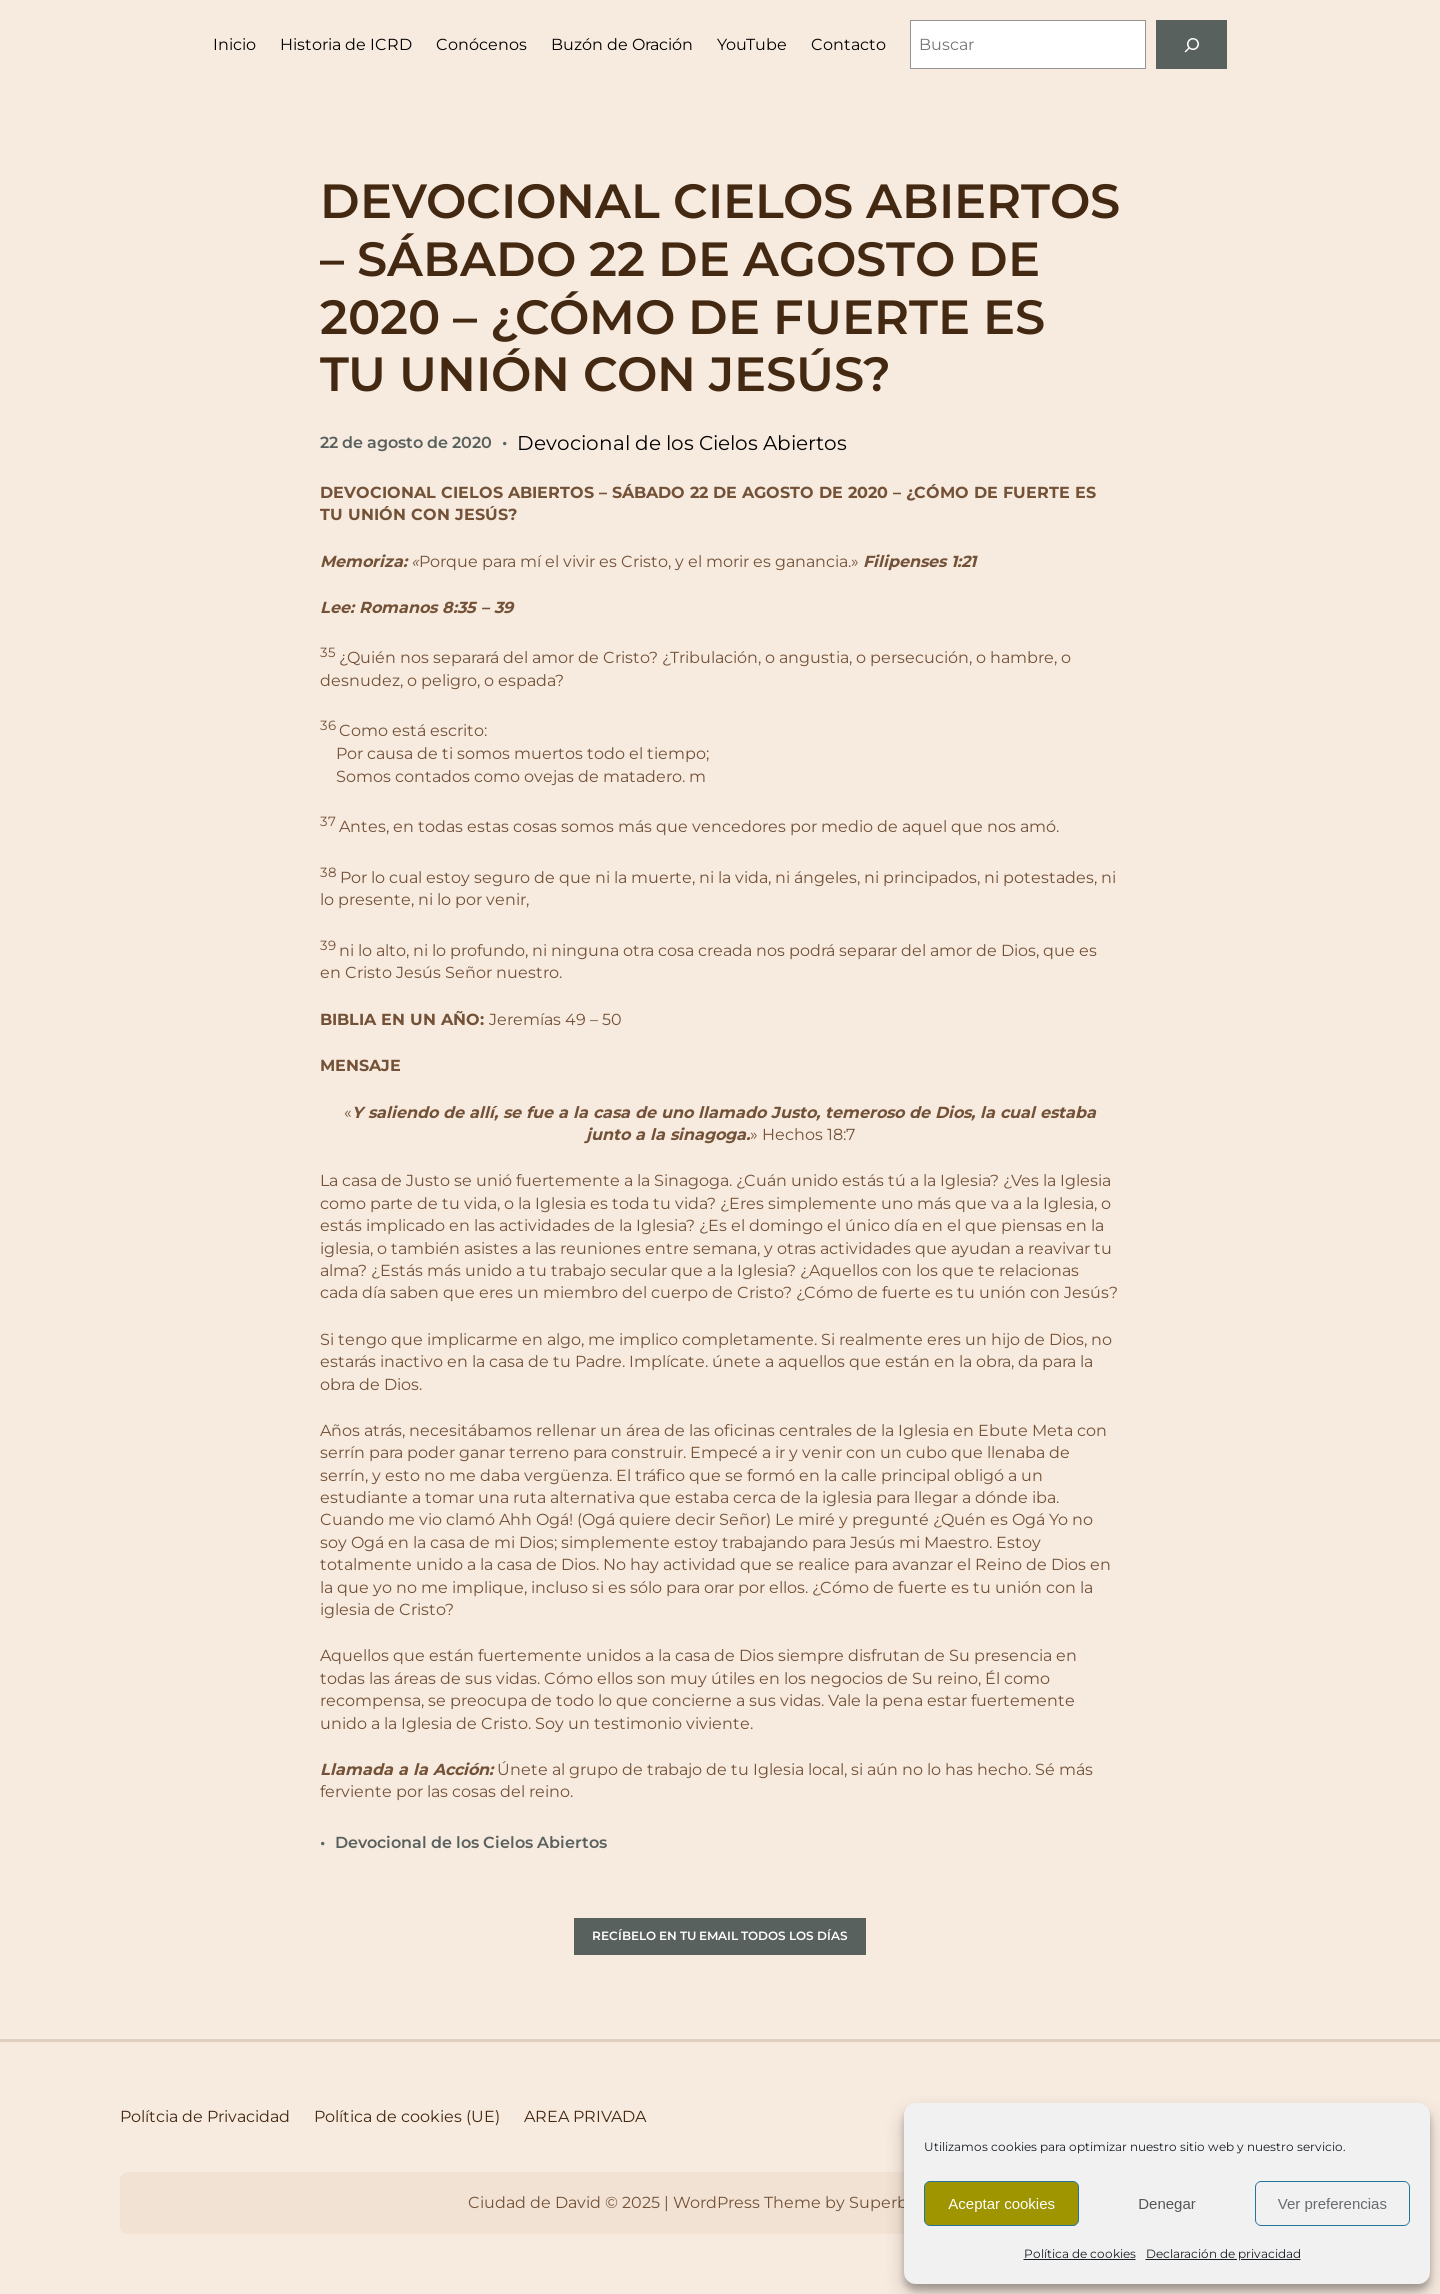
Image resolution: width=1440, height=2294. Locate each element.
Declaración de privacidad (1223, 2253)
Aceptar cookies (1001, 2203)
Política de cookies (1080, 2253)
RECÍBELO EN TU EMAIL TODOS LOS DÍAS (720, 1935)
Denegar (1167, 2203)
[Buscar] (1191, 44)
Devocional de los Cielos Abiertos (682, 443)
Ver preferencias (1332, 2203)
